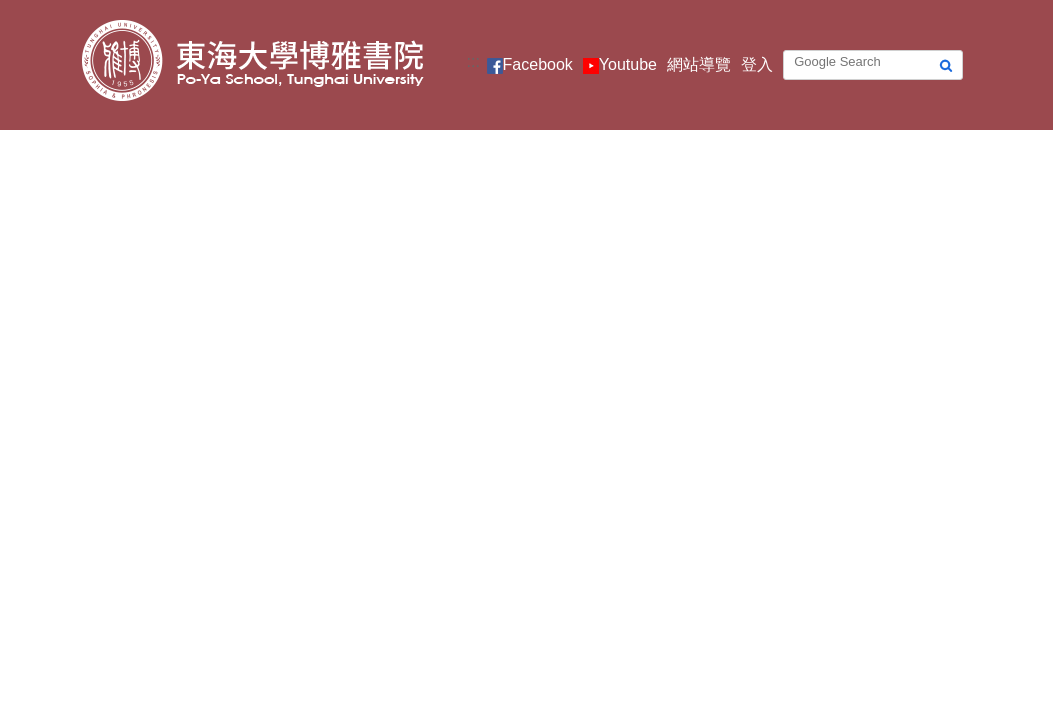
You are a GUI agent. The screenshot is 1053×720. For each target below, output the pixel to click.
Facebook (538, 64)
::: (473, 61)
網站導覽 (699, 64)
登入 (757, 64)
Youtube (628, 64)
